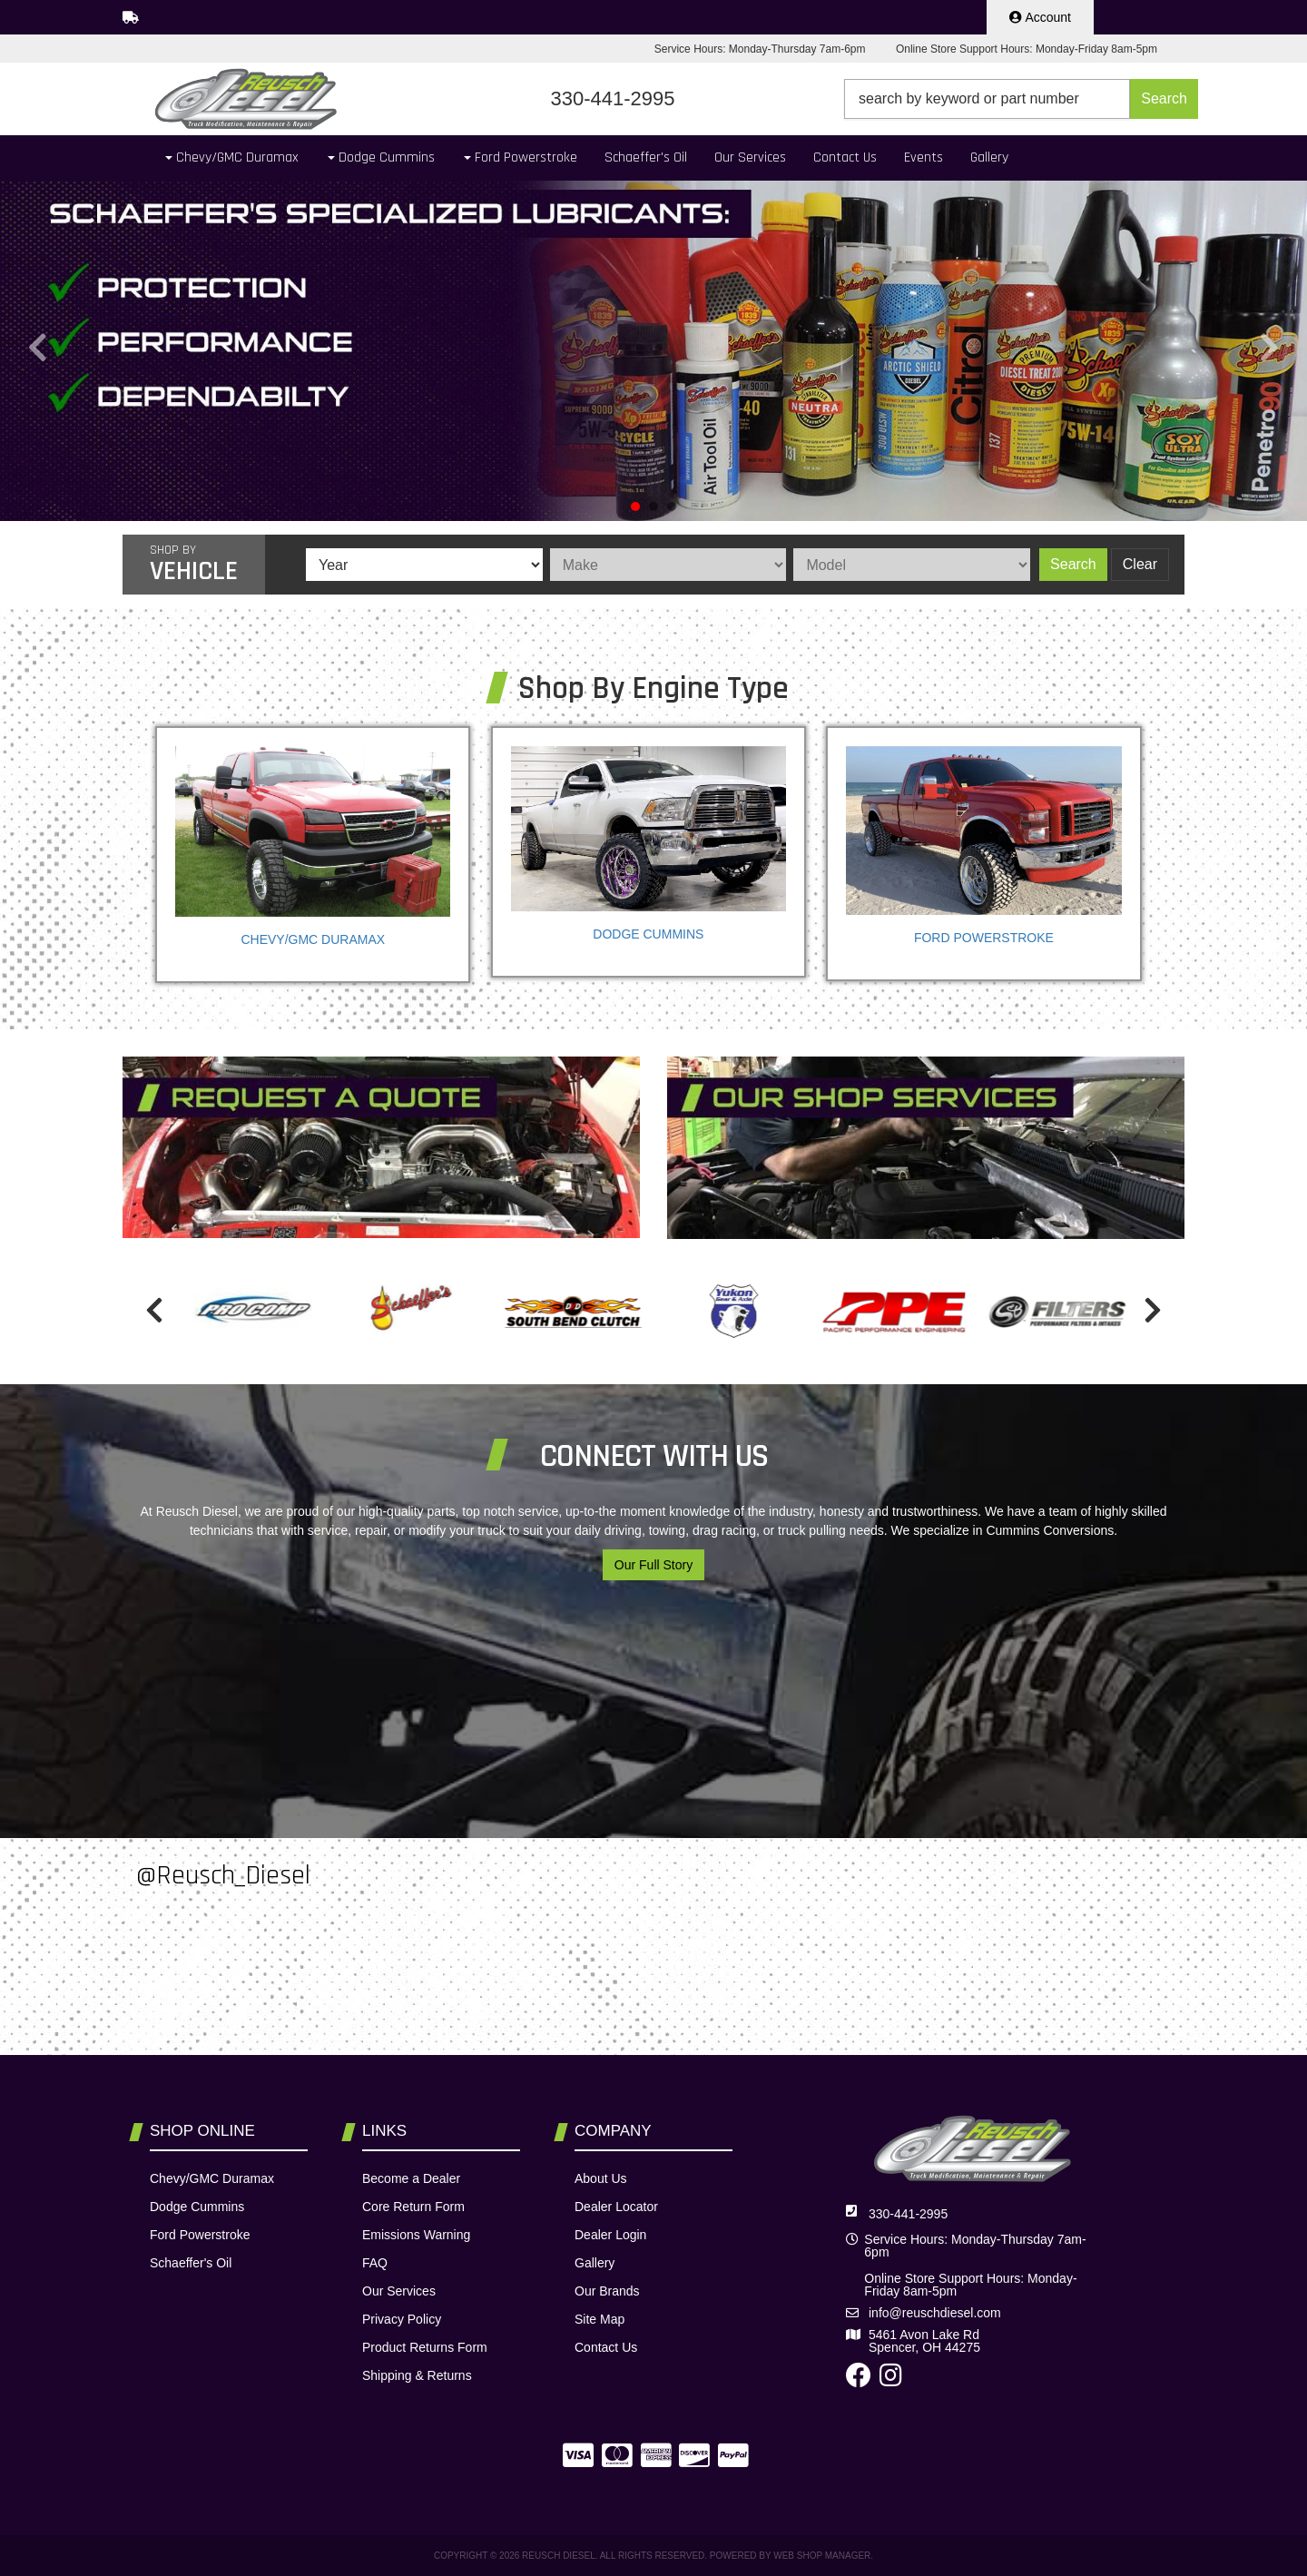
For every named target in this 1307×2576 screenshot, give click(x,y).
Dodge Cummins (648, 934)
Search (1073, 564)
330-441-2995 (908, 2214)
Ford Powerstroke (984, 937)
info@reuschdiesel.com (935, 2312)
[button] (1021, 99)
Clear (1140, 564)
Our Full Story (653, 1565)
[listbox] (424, 564)
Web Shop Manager (821, 2556)
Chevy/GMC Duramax (313, 939)
